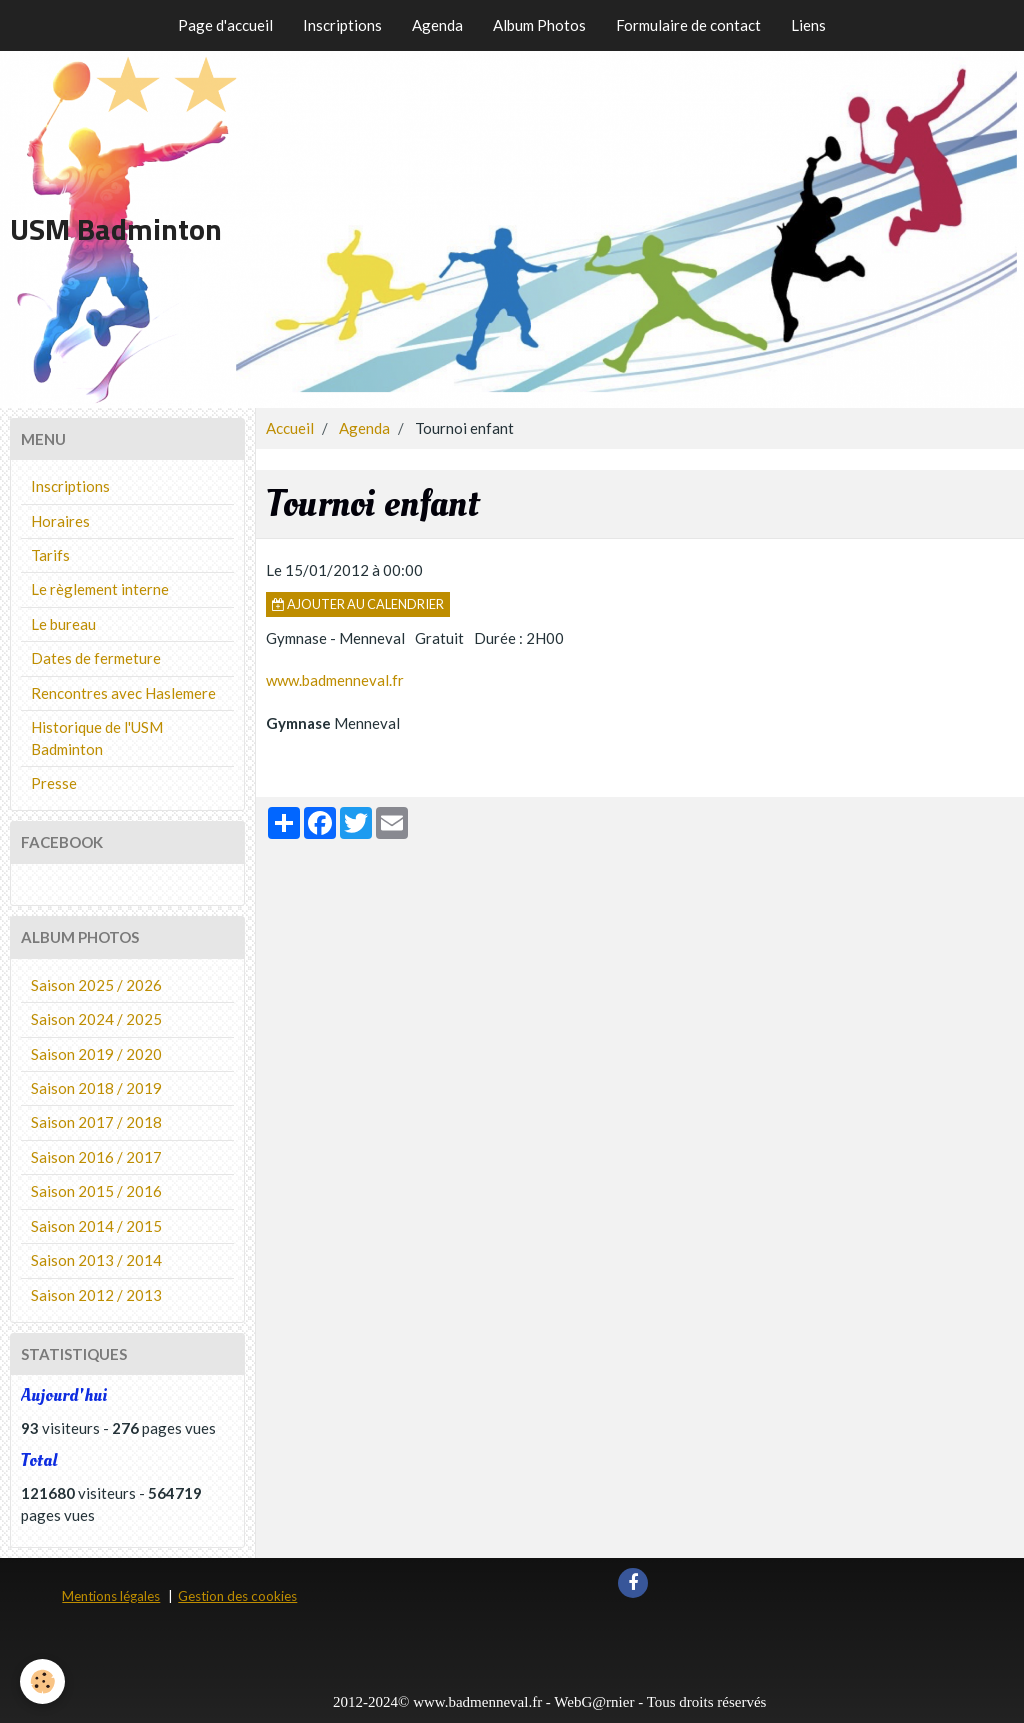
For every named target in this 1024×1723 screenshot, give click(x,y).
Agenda (437, 25)
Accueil (290, 428)
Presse (54, 783)
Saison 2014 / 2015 (96, 1226)
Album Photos (539, 25)
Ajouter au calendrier (358, 604)
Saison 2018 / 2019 (96, 1088)
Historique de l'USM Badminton (97, 737)
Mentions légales (111, 1596)
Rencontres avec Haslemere (123, 693)
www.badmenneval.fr (335, 680)
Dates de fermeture (96, 658)
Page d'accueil (225, 25)
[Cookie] (42, 1681)
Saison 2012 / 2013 (96, 1295)
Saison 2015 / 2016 (96, 1191)
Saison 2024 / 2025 (96, 1019)
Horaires (60, 521)
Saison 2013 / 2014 (96, 1260)
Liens (808, 25)
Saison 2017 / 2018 (96, 1122)
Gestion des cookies (237, 1596)
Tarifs (50, 555)
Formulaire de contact (688, 25)
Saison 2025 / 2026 (96, 985)
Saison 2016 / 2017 (96, 1157)
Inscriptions (342, 25)
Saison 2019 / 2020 (96, 1054)
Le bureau (63, 624)
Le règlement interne (100, 589)
